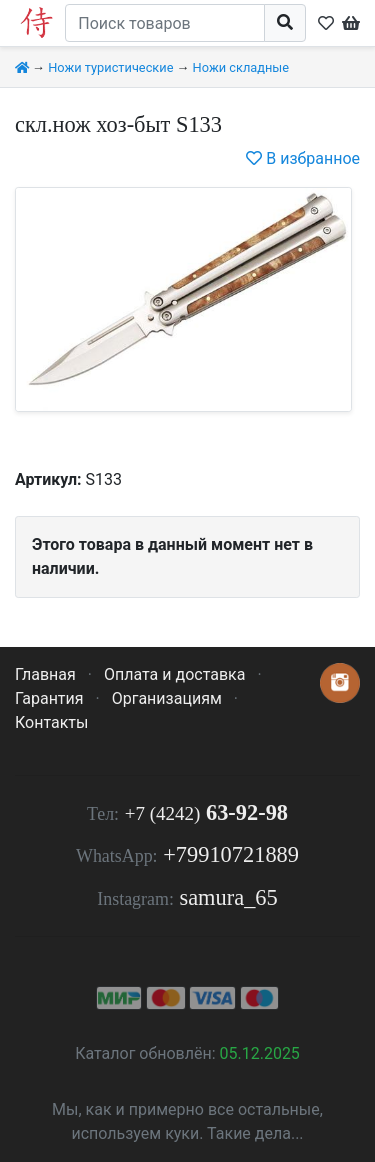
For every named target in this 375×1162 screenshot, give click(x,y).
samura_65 (228, 897)
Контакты (51, 722)
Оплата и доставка (174, 674)
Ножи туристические (110, 67)
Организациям (167, 698)
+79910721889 (231, 854)
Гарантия (49, 698)
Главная (45, 674)
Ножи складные (241, 67)
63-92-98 (206, 812)
